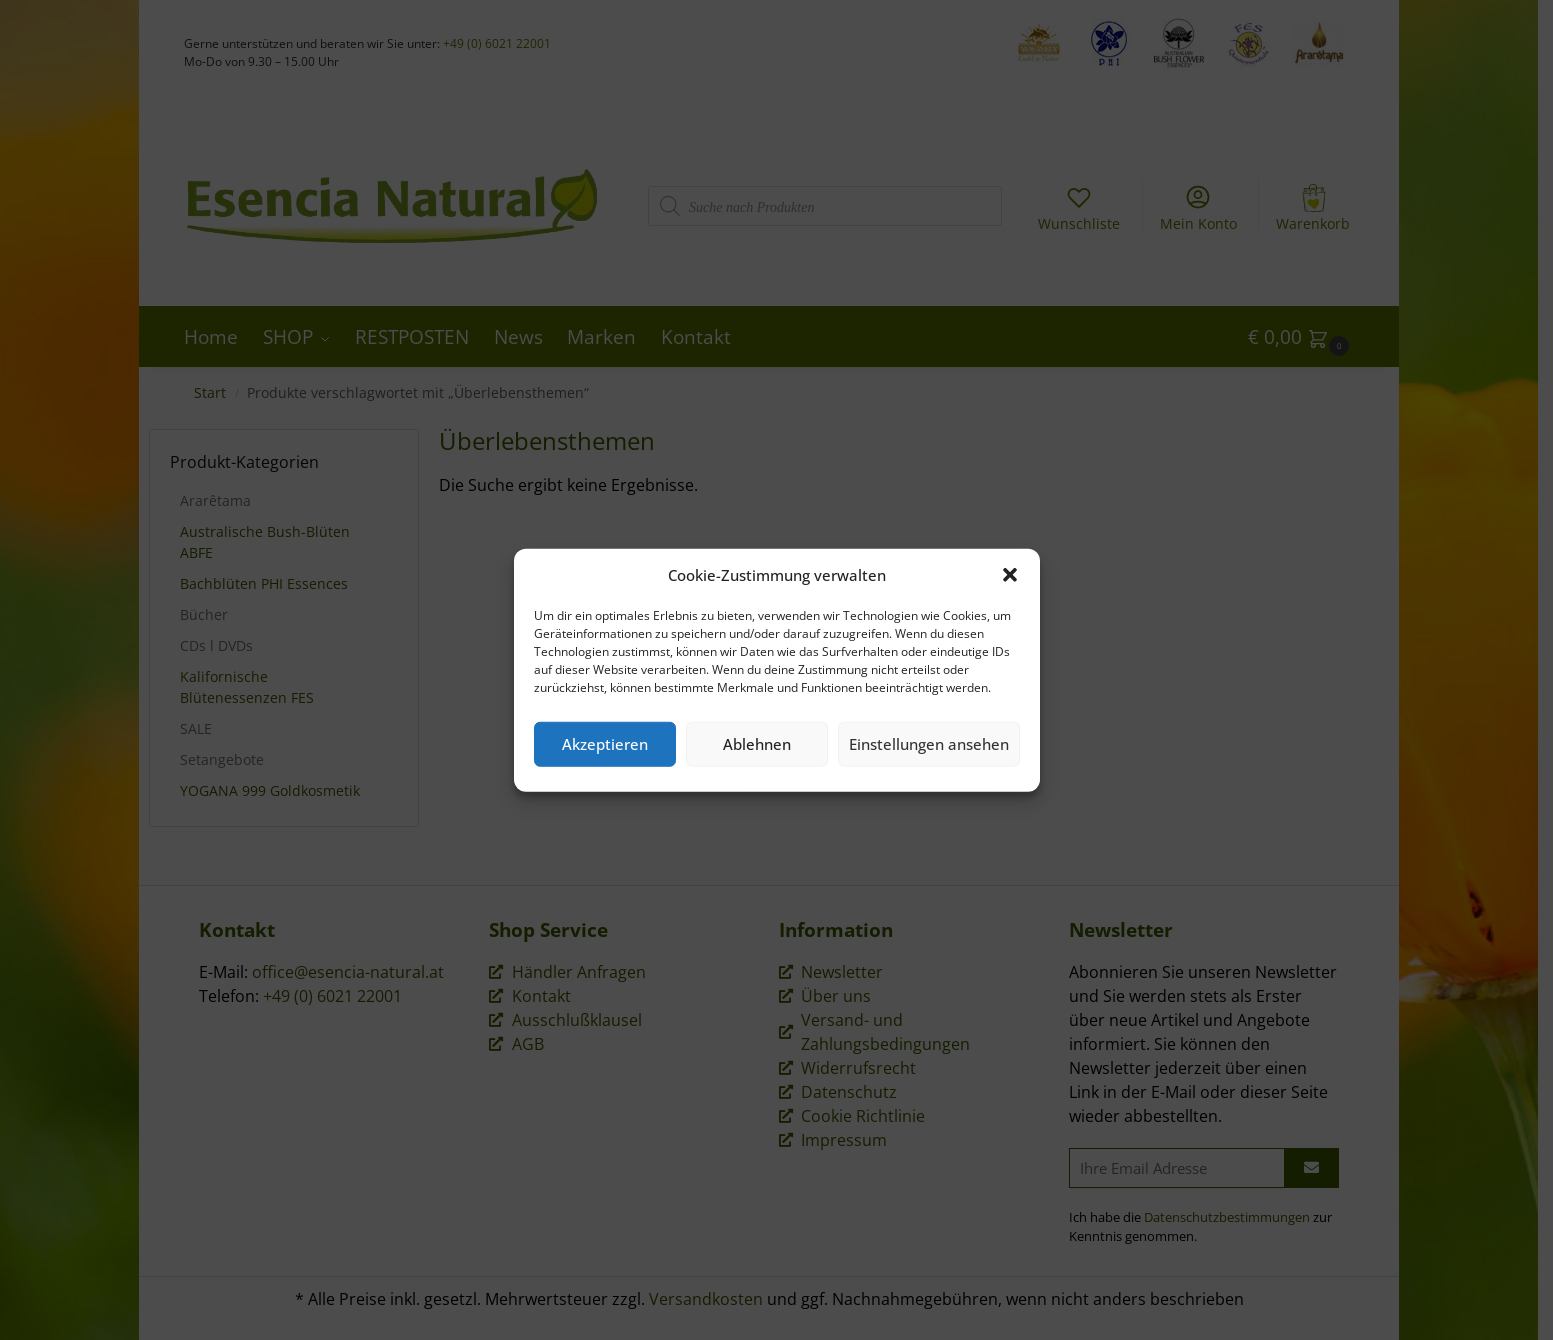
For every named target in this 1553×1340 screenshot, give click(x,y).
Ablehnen (757, 744)
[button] (1010, 575)
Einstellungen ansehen (929, 744)
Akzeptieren (605, 744)
